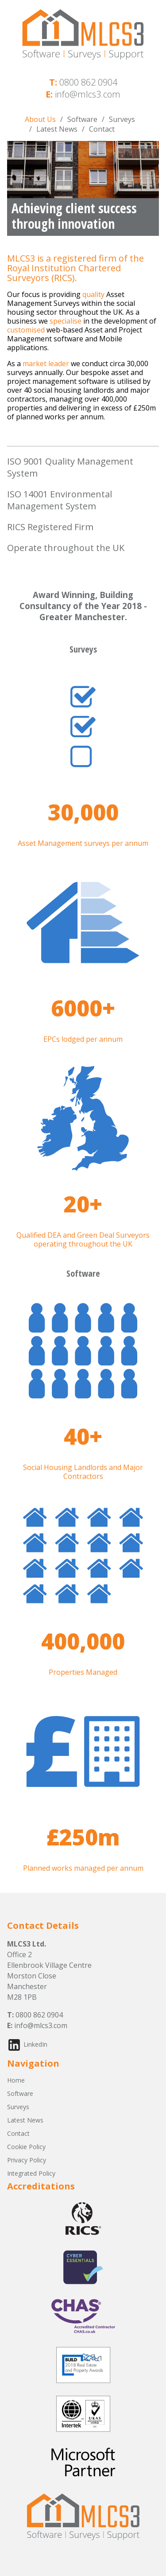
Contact (102, 129)
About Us (40, 119)
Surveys (122, 119)
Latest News (56, 129)
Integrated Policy (31, 2173)
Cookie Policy (26, 2146)
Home (16, 2080)
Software (82, 119)
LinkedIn (35, 2044)
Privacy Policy (26, 2160)
